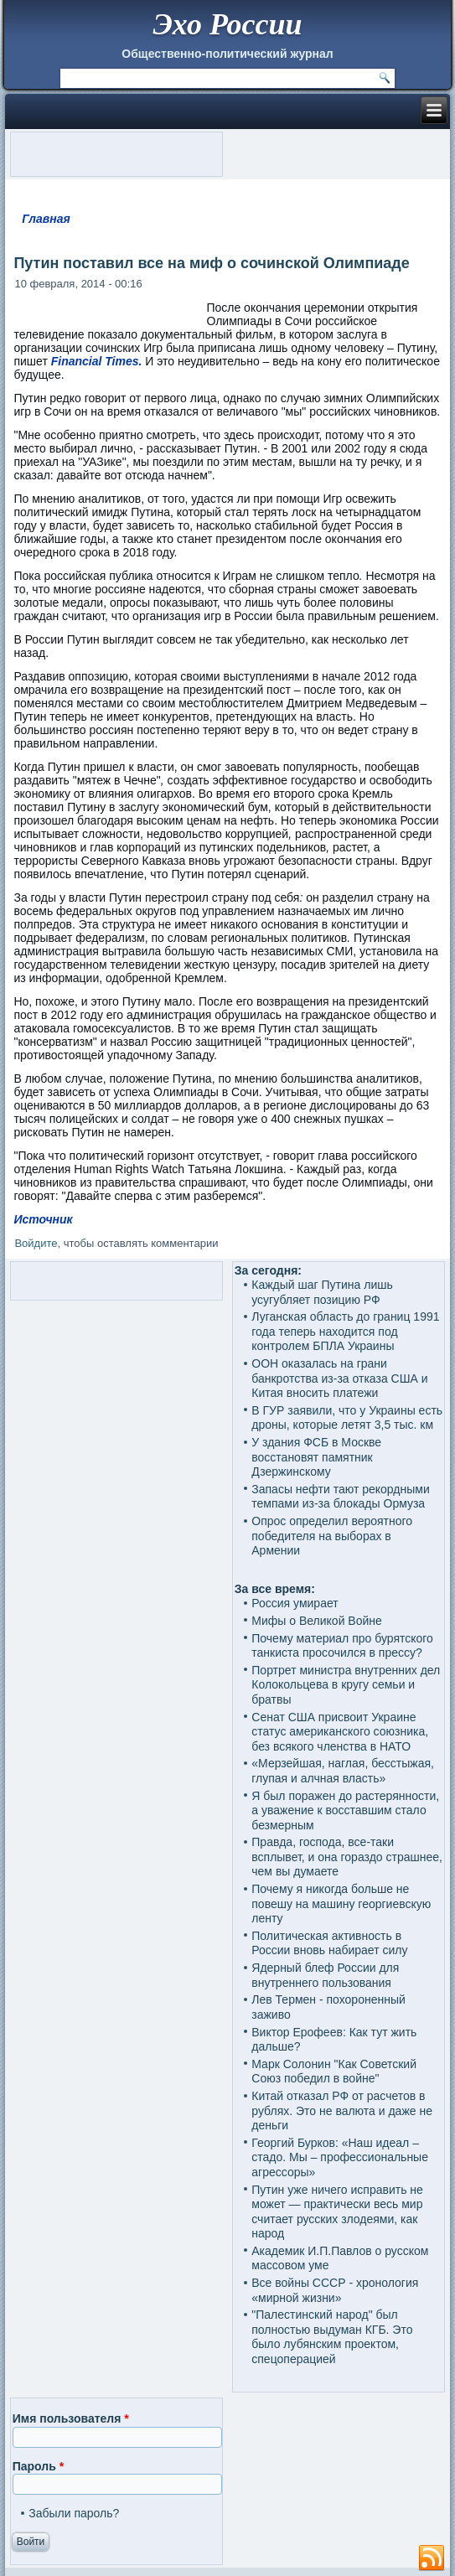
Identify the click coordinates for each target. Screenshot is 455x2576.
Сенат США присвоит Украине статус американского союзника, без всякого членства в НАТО (339, 1731)
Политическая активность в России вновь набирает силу (329, 1943)
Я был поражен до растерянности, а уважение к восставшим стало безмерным (345, 1810)
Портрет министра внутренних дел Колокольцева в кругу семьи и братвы (345, 1684)
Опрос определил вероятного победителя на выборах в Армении (331, 1535)
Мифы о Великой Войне (316, 1620)
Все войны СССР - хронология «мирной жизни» (334, 2290)
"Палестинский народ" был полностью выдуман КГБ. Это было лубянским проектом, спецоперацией (331, 2337)
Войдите (35, 1243)
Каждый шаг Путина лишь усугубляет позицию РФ (321, 1292)
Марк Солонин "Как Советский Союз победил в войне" (333, 2071)
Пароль (38, 2466)
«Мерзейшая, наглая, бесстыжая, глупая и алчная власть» (342, 1770)
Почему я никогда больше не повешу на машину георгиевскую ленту (341, 1903)
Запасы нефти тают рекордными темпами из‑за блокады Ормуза (340, 1496)
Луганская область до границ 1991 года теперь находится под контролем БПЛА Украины (345, 1331)
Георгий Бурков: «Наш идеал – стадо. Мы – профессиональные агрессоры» (339, 2157)
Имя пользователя (71, 2418)
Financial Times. (98, 361)
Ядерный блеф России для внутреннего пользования (325, 1975)
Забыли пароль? (73, 2513)
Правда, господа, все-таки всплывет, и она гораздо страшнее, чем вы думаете (346, 1856)
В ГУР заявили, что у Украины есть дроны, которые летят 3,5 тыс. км (346, 1418)
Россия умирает (294, 1603)
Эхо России (227, 24)
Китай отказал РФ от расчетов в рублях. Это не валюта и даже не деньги (341, 2110)
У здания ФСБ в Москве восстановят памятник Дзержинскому (316, 1456)
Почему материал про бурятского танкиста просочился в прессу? (342, 1646)
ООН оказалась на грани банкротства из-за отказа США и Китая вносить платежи (339, 1378)
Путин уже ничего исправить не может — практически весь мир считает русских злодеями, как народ (337, 2212)
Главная (46, 218)
